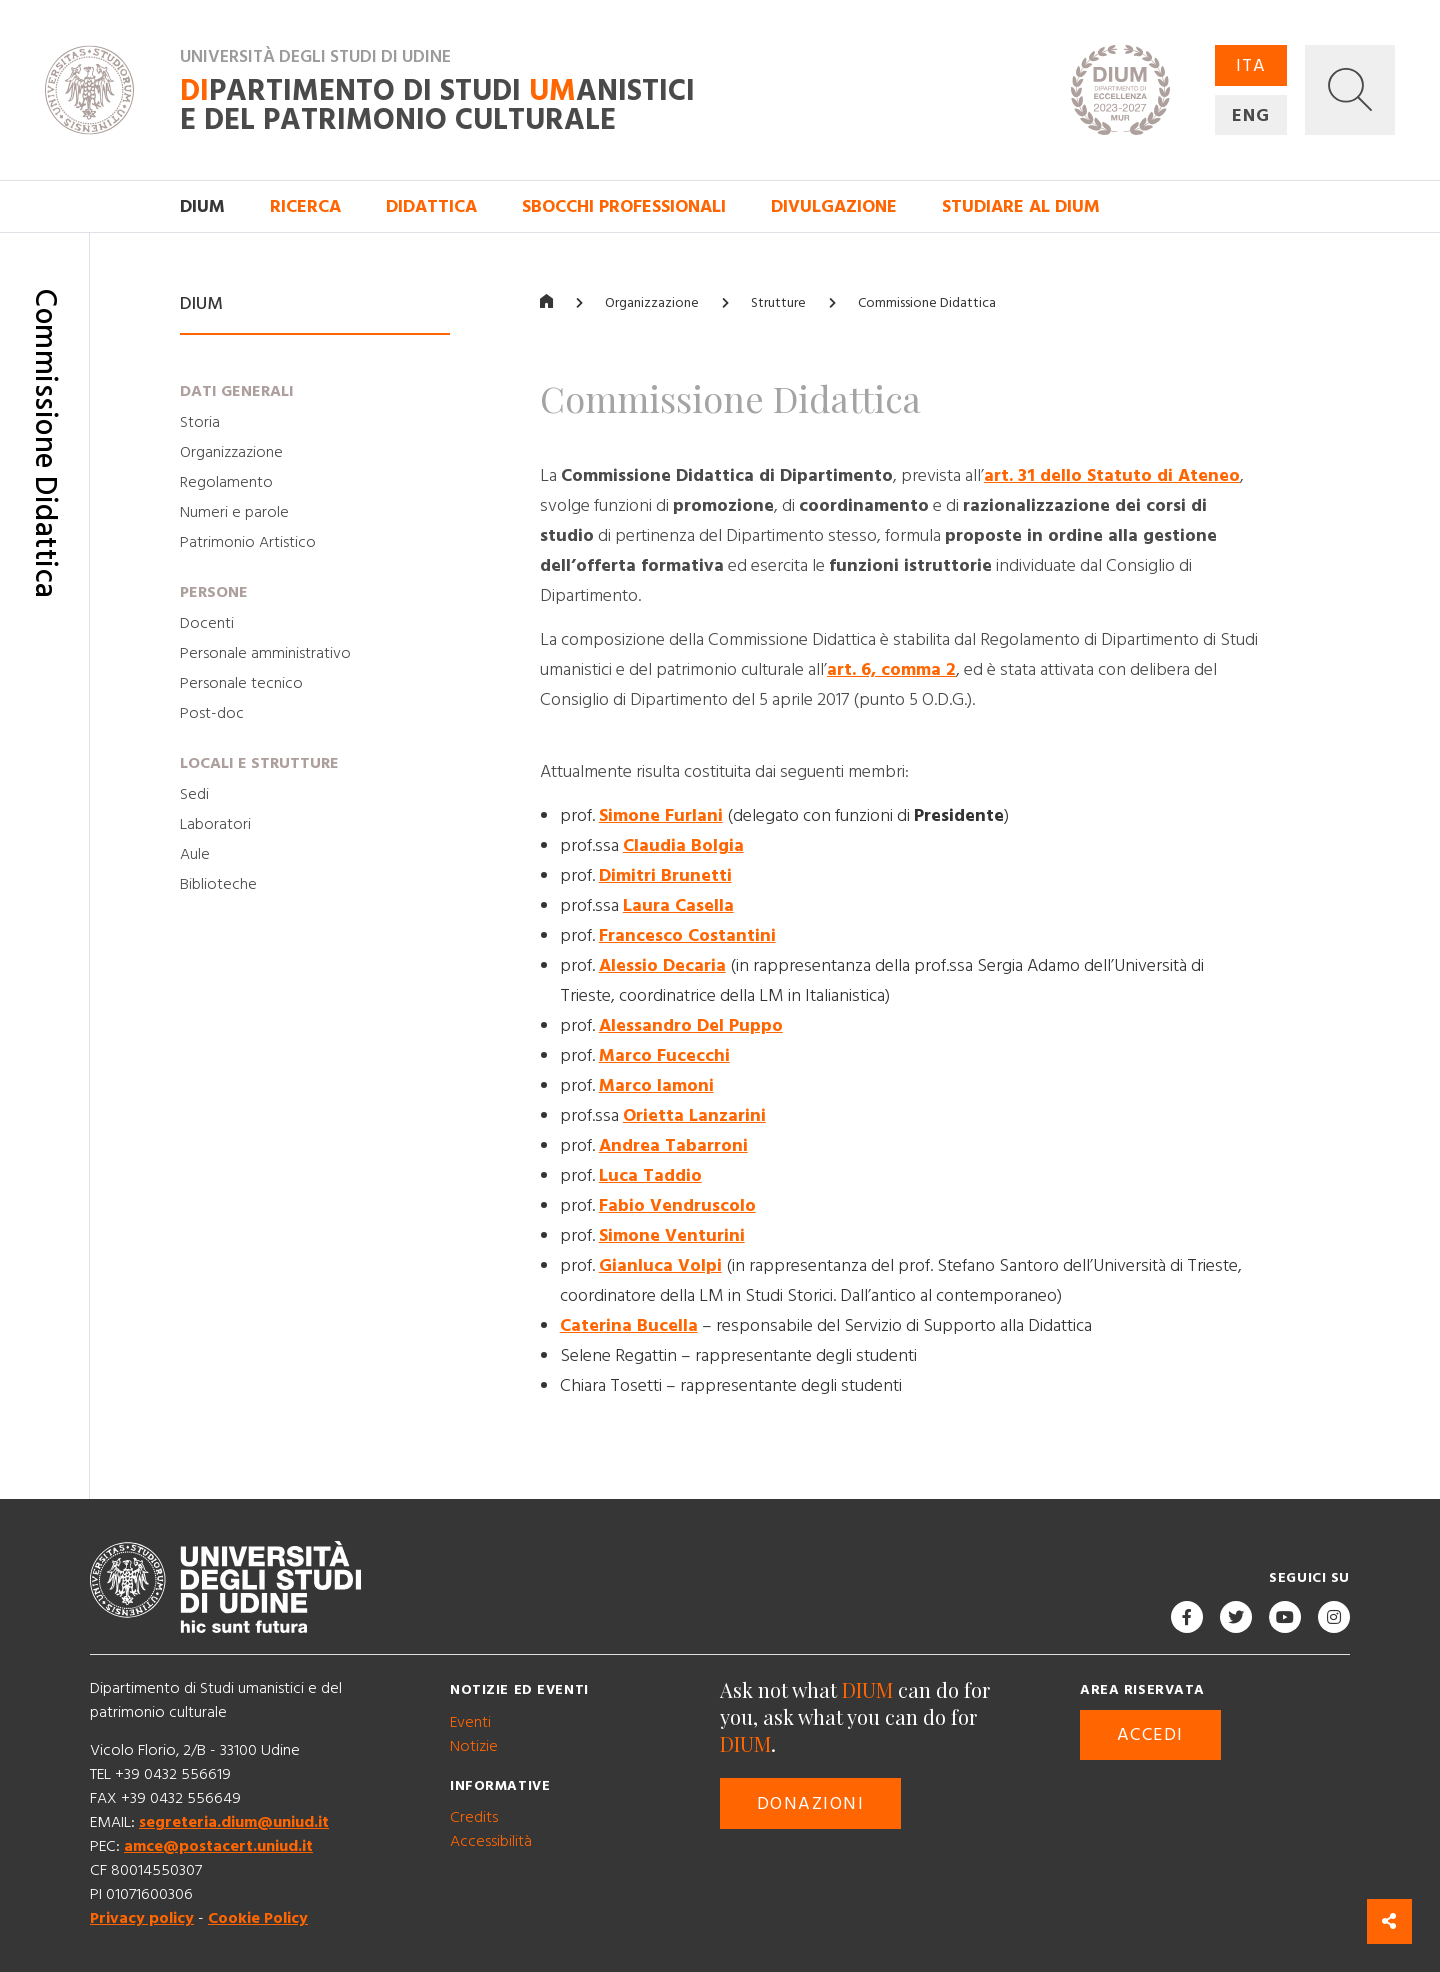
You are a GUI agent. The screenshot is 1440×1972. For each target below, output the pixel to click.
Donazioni (810, 1803)
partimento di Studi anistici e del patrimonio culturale (437, 106)
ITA (1251, 65)
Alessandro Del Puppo (691, 1025)
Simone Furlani (661, 815)
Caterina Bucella (629, 1325)
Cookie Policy (258, 1918)
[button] (1350, 90)
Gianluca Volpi (660, 1265)
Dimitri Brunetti (665, 875)
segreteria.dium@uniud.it (234, 1822)
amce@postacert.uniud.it (218, 1846)
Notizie (474, 1746)
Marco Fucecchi (664, 1055)
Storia (200, 422)
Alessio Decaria (662, 965)
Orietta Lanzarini (694, 1115)
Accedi (1150, 1734)
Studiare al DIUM (1021, 206)
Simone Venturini (672, 1235)
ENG (1251, 115)
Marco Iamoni (656, 1085)
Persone (214, 592)
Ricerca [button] (305, 206)
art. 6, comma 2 (891, 669)
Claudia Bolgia (683, 845)
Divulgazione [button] (834, 206)
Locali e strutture (259, 763)
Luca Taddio (650, 1175)
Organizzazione (231, 452)
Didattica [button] (431, 206)
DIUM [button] (202, 206)
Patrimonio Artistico (248, 542)
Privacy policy (142, 1918)
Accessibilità (491, 1841)
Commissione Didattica (927, 303)
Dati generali (237, 391)
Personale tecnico (241, 683)
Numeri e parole (234, 512)
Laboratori (215, 824)
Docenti (207, 623)
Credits (474, 1817)
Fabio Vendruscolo (677, 1205)
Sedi (194, 794)
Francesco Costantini (687, 935)
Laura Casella (678, 905)
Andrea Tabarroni (673, 1145)
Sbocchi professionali (624, 206)
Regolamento (226, 482)
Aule (195, 854)
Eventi (470, 1722)
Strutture (778, 303)
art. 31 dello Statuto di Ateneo (1112, 475)
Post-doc (212, 713)
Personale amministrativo (265, 653)
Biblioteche (218, 884)
